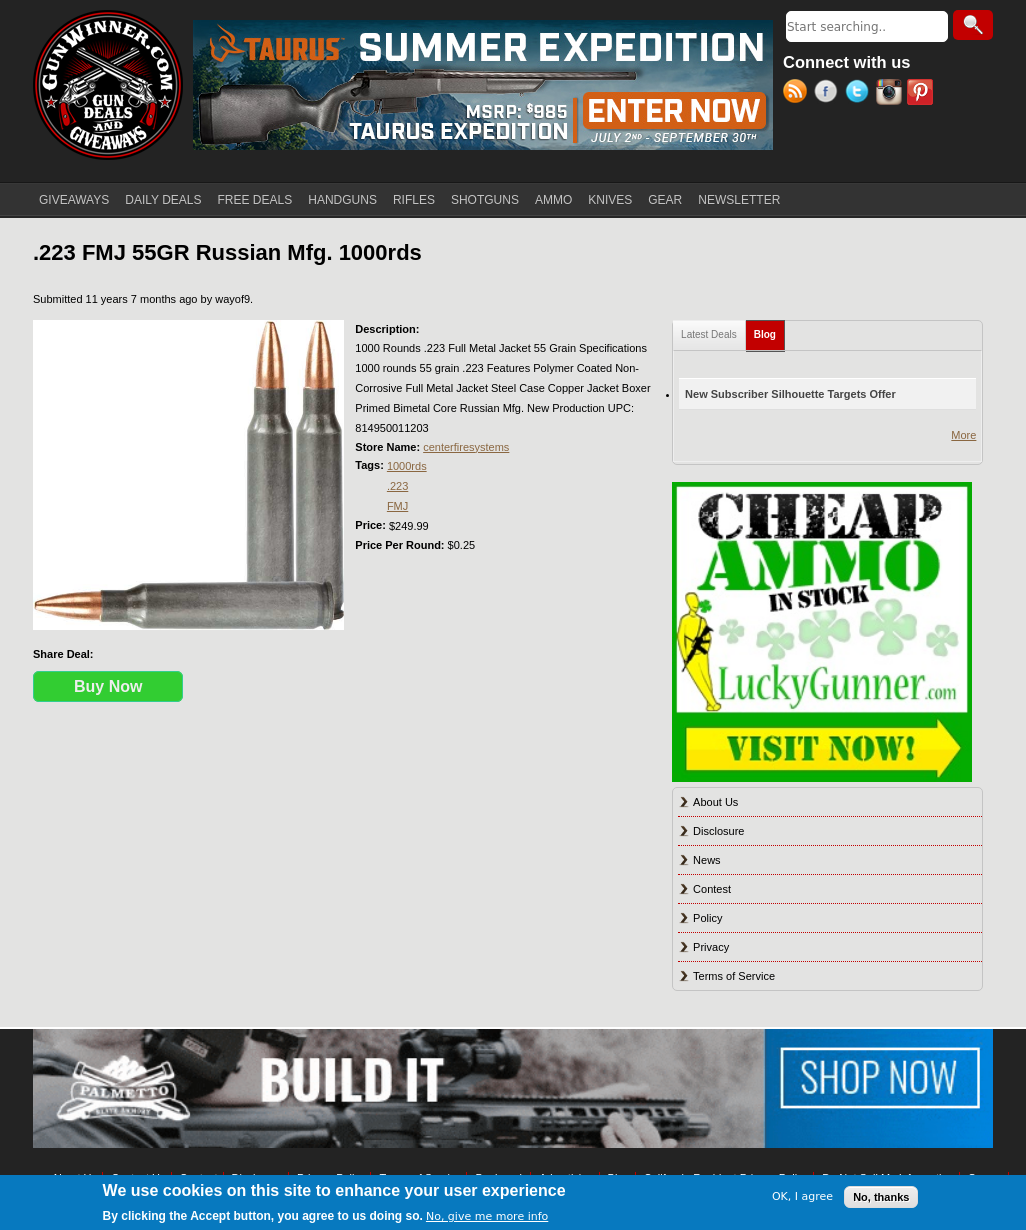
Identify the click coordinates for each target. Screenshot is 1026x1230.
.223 (397, 486)
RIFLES (414, 200)
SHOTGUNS (485, 200)
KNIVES (610, 200)
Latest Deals (709, 334)
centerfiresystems (466, 447)
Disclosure (718, 831)
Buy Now (108, 686)
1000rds (407, 466)
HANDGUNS (342, 200)
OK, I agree (802, 1196)
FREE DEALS (255, 200)
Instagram (891, 94)
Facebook (829, 94)
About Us (715, 802)
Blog (769, 330)
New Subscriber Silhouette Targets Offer (790, 394)
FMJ (397, 506)
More (963, 435)
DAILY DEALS (163, 200)
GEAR (665, 200)
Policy (707, 918)
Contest (712, 889)
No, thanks (881, 1197)
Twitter (860, 94)
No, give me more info (487, 1216)
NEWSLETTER (739, 200)
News (707, 860)
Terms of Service (734, 976)
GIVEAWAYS (74, 200)
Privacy (711, 947)
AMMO (553, 200)
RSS (798, 94)
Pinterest (922, 94)
